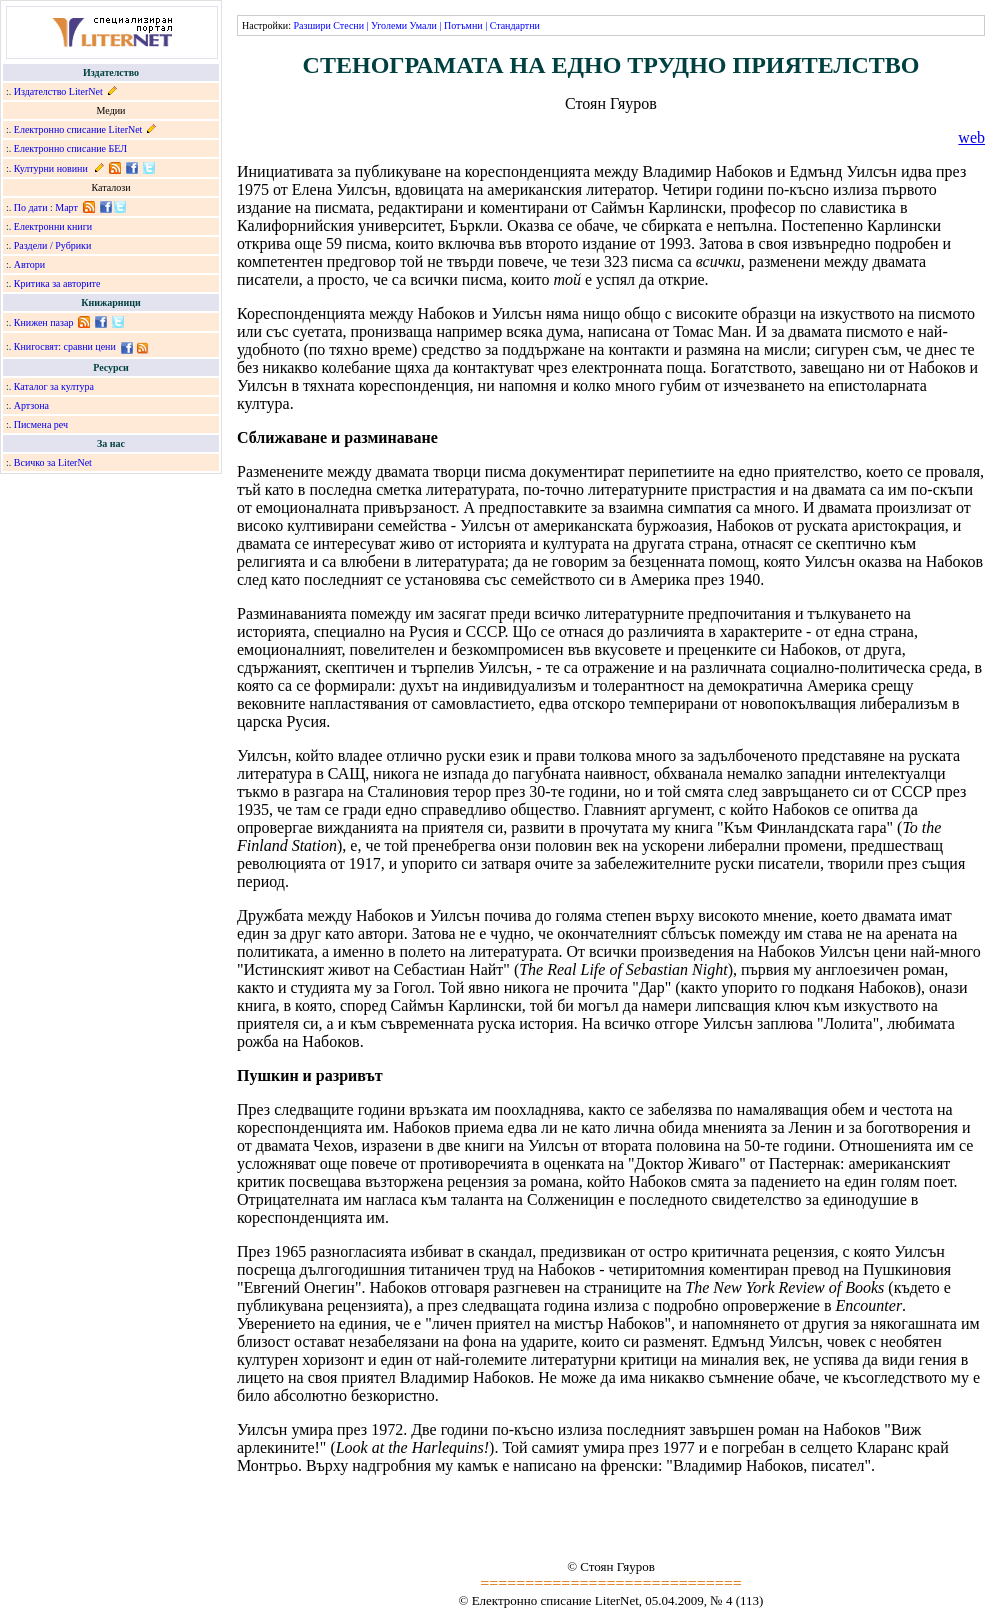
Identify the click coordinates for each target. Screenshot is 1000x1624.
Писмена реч (41, 424)
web (971, 137)
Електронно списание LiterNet (78, 129)
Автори (29, 264)
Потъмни (463, 25)
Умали (423, 25)
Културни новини (51, 168)
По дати (31, 207)
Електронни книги (53, 226)
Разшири (311, 25)
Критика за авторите (57, 283)
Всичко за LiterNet (53, 462)
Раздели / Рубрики (53, 245)
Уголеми (389, 25)
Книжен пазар (44, 322)
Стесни (348, 25)
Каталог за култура (54, 386)
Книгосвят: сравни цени (65, 346)
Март (66, 207)
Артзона (31, 405)
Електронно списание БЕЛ (70, 148)
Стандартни (515, 25)
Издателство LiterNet (58, 91)
